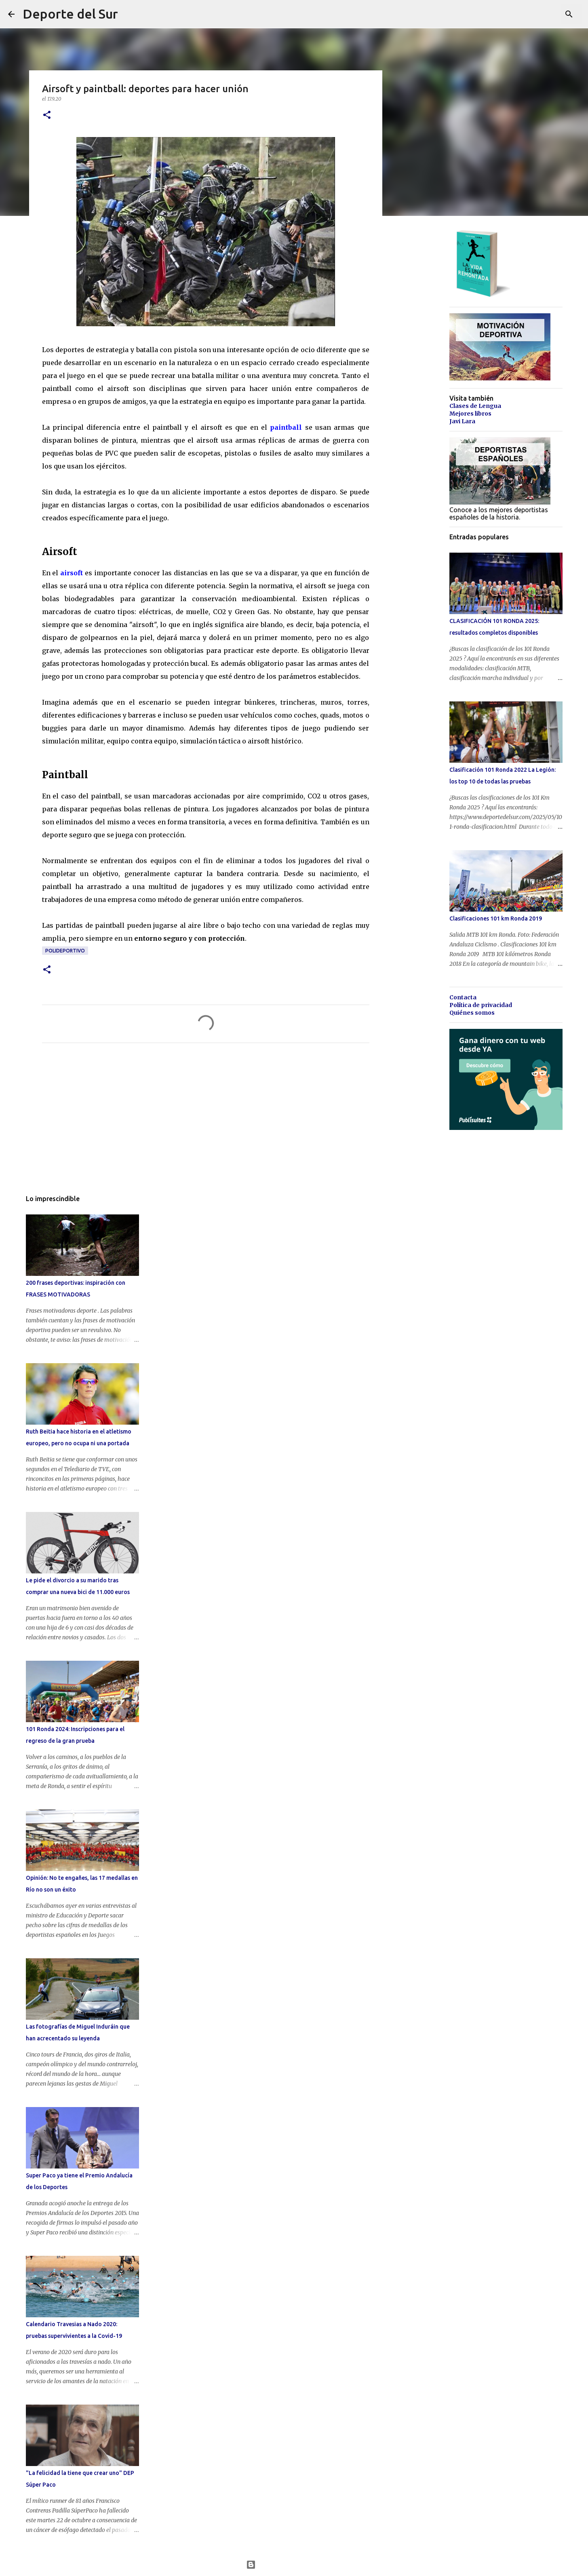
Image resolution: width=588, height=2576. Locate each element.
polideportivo (65, 950)
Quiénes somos (472, 1012)
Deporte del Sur (70, 13)
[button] (47, 115)
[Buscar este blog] (539, 14)
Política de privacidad (480, 1005)
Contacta (462, 997)
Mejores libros (470, 413)
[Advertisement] (206, 1124)
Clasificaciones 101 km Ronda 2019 (495, 918)
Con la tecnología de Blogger (294, 2564)
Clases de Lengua (475, 406)
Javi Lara (462, 421)
